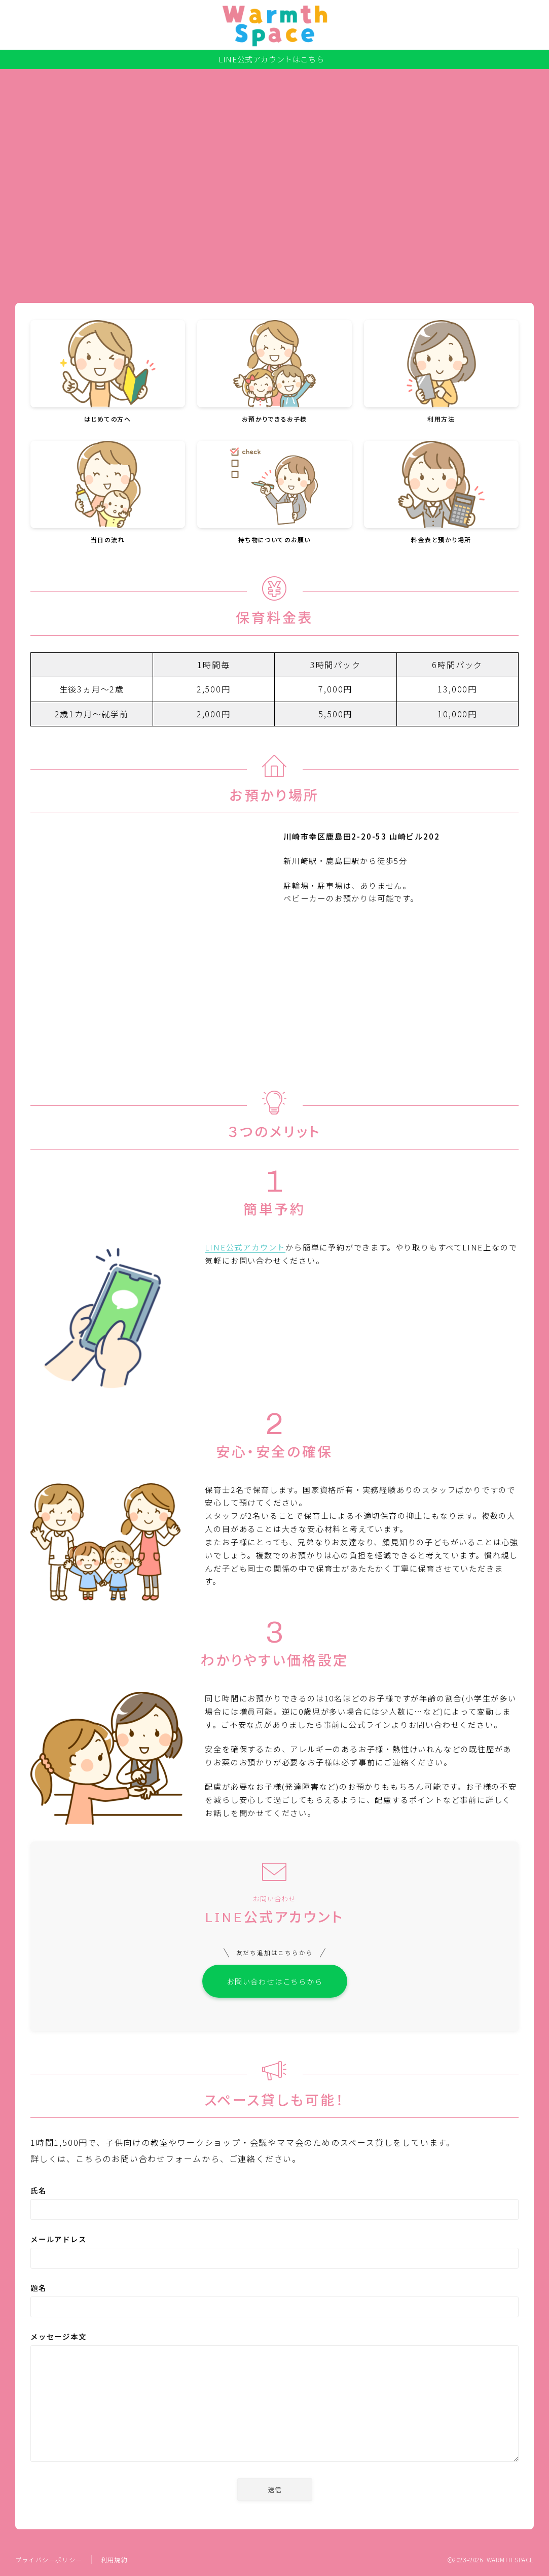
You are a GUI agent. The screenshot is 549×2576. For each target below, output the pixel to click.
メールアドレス (274, 2252)
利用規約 (114, 2561)
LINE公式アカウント (245, 1246)
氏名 (274, 2203)
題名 (274, 2301)
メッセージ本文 (274, 2400)
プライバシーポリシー (48, 2561)
